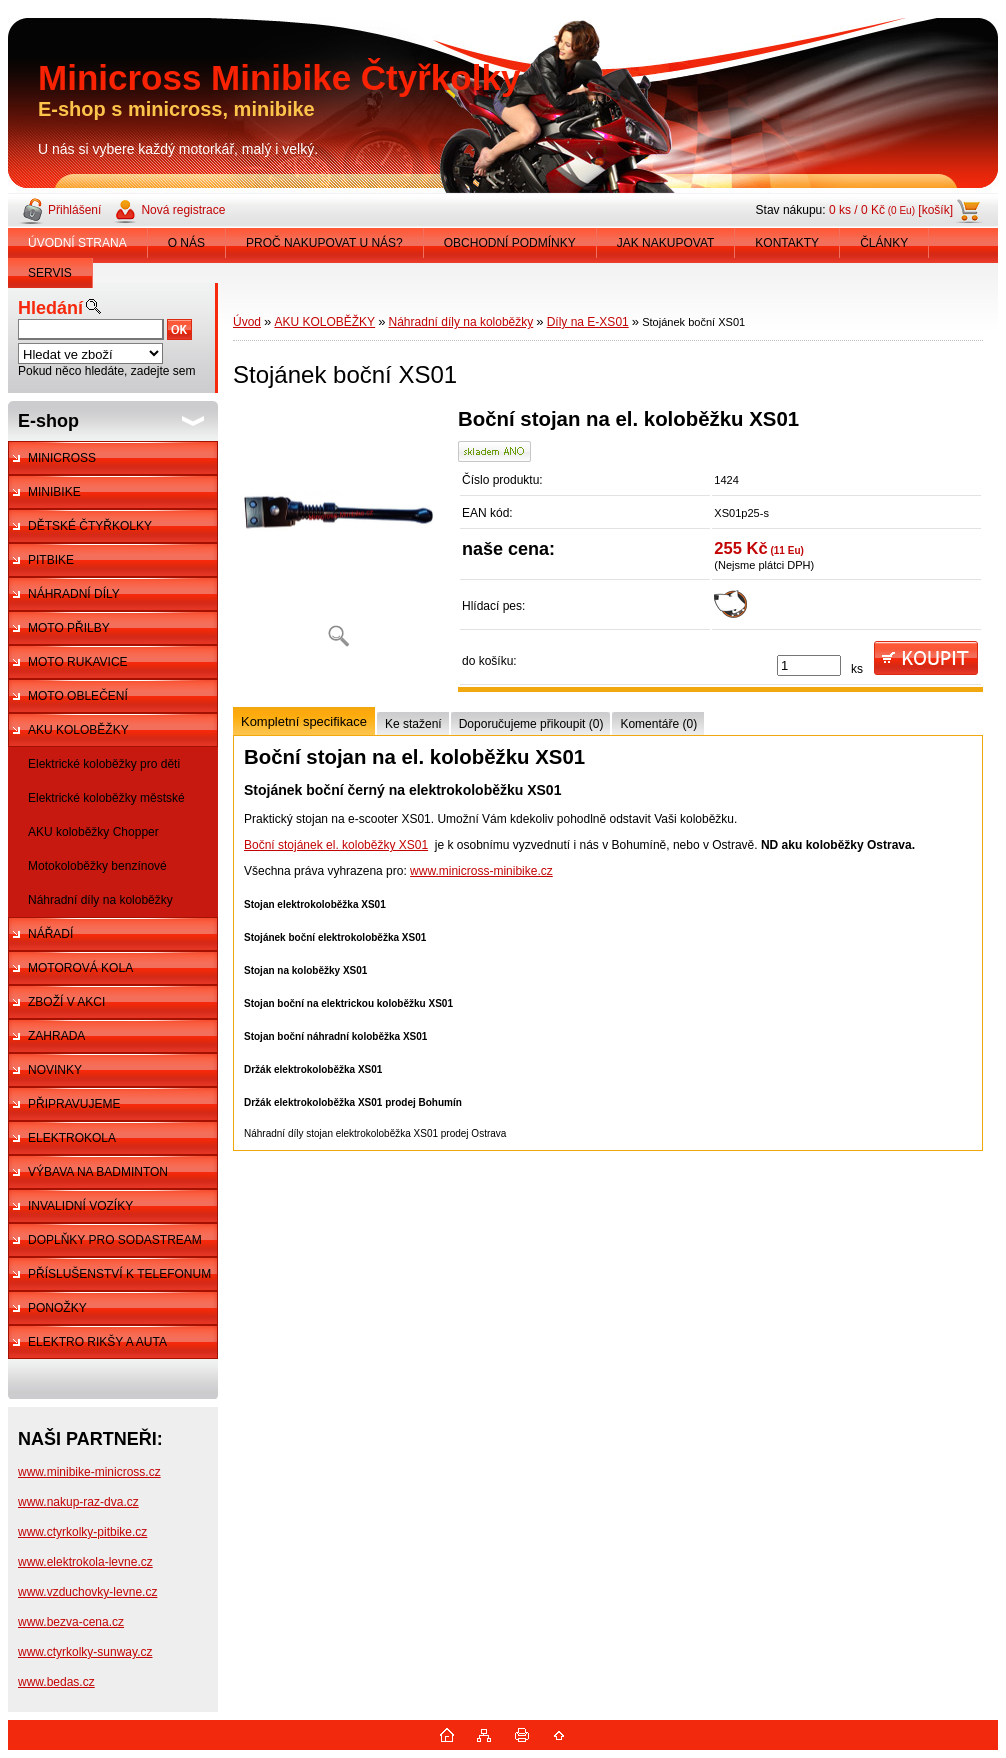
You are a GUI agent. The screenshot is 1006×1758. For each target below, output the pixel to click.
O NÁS (186, 243)
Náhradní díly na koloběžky (100, 900)
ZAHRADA (56, 1036)
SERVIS (50, 273)
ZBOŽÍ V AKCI (66, 1002)
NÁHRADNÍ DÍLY (74, 594)
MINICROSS (62, 458)
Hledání (50, 308)
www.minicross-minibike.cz (481, 871)
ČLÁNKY (884, 243)
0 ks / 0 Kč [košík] (891, 210)
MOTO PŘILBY (69, 628)
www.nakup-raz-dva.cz (78, 1502)
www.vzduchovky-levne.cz (87, 1592)
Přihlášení (74, 210)
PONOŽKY (57, 1308)
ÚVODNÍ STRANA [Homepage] (77, 243)
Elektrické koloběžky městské (106, 798)
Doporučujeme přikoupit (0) (531, 724)
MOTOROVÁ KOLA (80, 968)
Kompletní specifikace (304, 721)
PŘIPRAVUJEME (74, 1104)
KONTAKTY (787, 243)
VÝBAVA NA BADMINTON (98, 1172)
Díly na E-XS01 (588, 322)
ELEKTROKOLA (72, 1138)
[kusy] (809, 665)
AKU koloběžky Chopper (93, 832)
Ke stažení (413, 724)
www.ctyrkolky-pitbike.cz (82, 1532)
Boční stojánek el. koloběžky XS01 (336, 845)
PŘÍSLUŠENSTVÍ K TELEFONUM (119, 1274)
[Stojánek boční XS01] (338, 534)
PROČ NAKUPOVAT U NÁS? (324, 243)
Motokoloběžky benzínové (97, 866)
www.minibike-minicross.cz (89, 1472)
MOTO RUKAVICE (78, 662)
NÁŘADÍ (50, 934)
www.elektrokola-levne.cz (85, 1562)
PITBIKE (51, 560)
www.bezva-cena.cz (71, 1622)
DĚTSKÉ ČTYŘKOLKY (90, 526)
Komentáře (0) (658, 724)
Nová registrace (183, 210)
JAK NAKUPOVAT (666, 243)
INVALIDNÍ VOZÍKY (80, 1206)
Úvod (247, 322)
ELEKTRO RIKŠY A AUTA (97, 1342)
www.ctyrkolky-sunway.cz (85, 1652)
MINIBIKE (54, 492)
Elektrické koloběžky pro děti (104, 764)
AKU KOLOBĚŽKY (78, 730)
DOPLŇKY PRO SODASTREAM (115, 1240)
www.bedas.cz (56, 1682)
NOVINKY (55, 1070)
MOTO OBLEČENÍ (78, 696)
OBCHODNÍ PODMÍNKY (510, 243)
